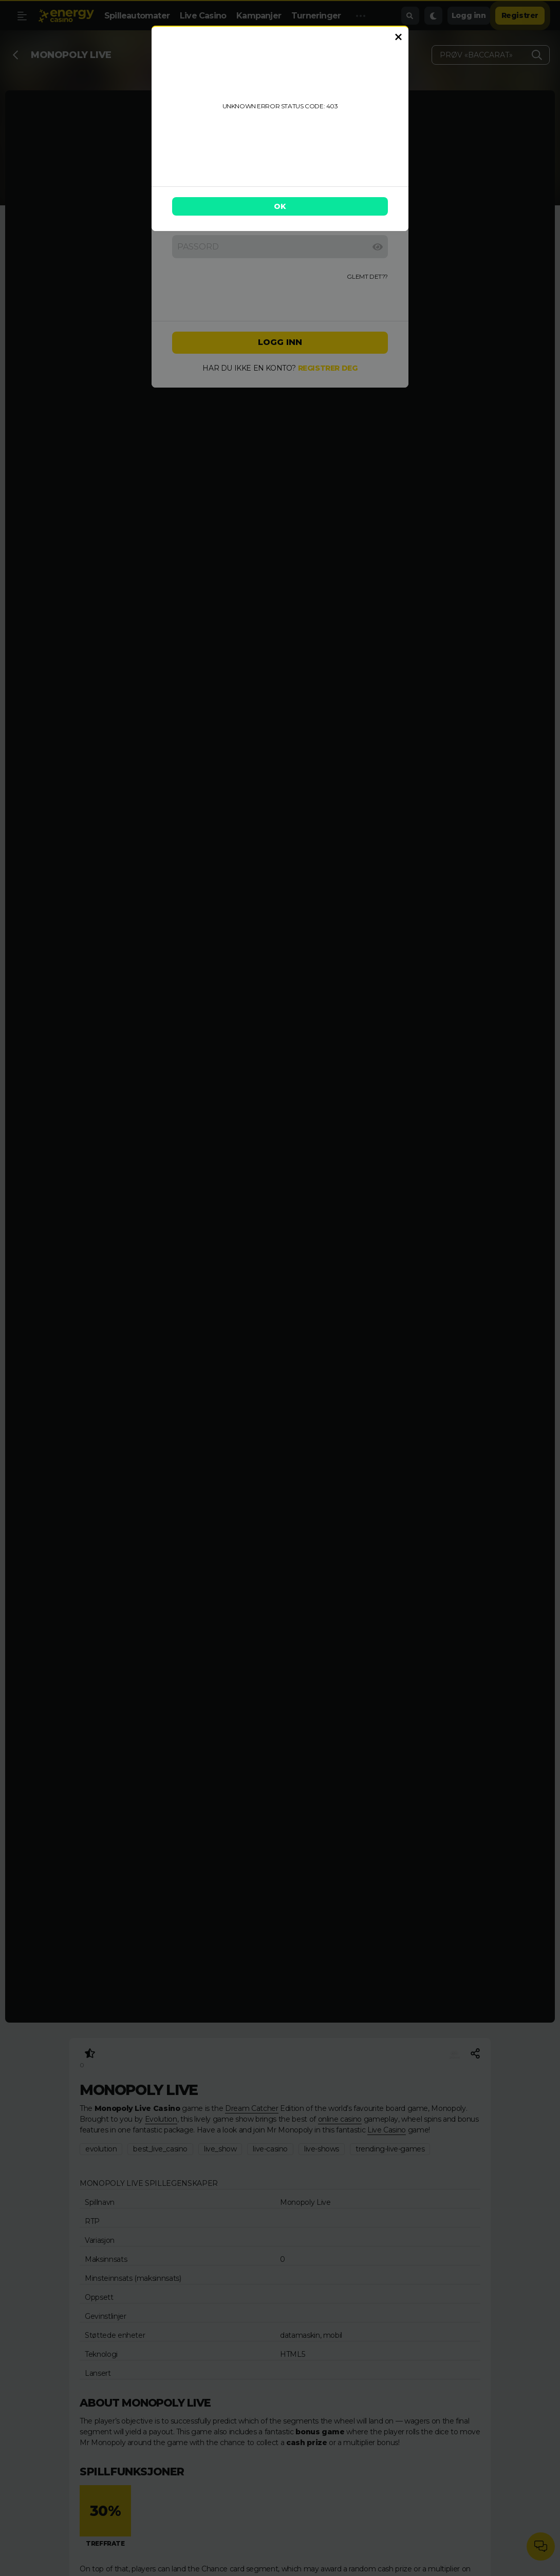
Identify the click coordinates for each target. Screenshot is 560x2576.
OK (280, 206)
